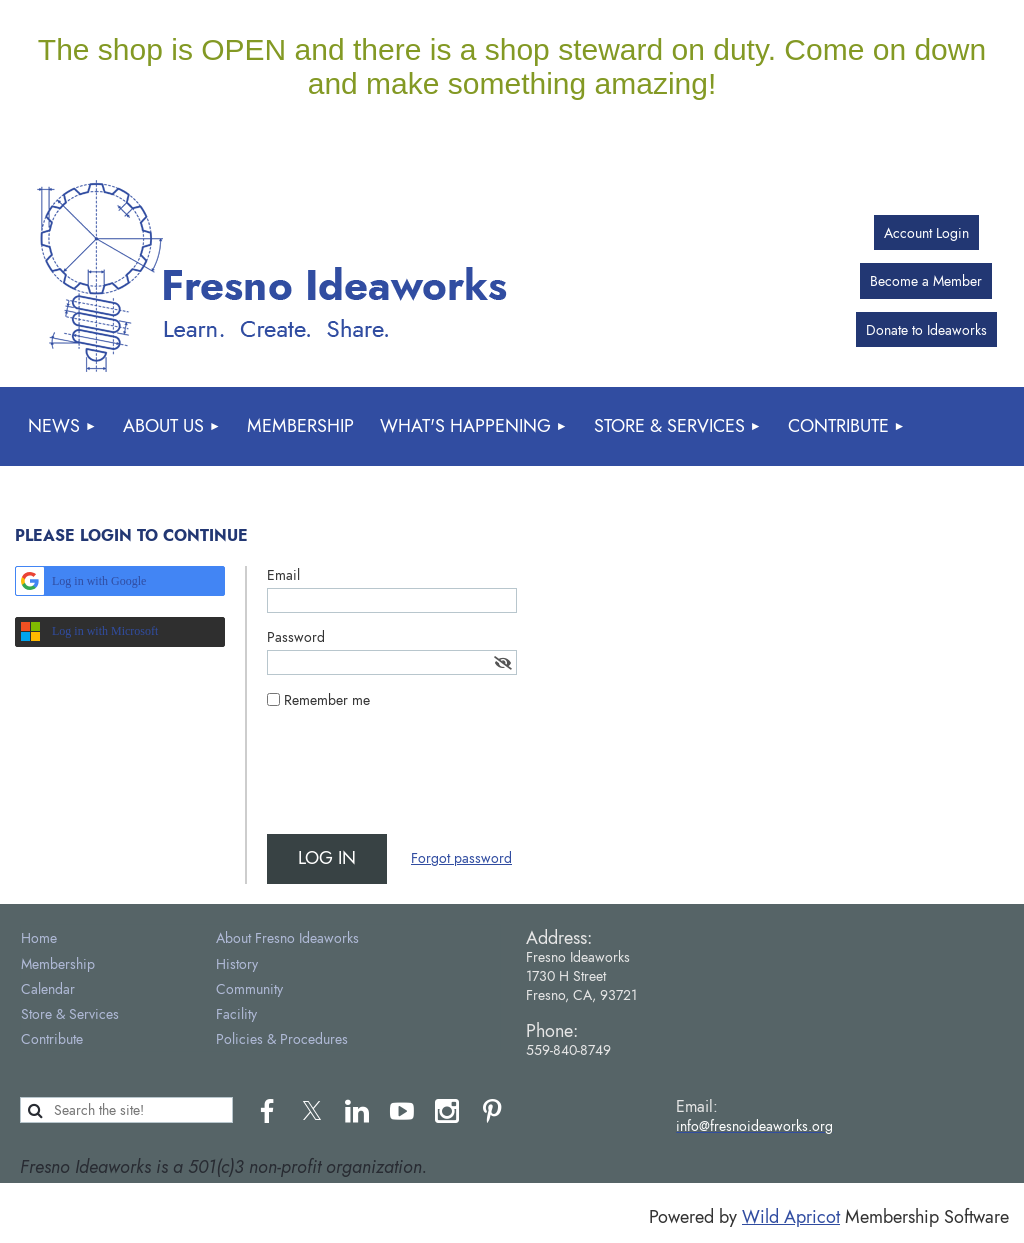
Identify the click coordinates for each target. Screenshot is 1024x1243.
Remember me (327, 700)
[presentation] (419, 780)
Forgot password (461, 858)
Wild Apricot (791, 1217)
